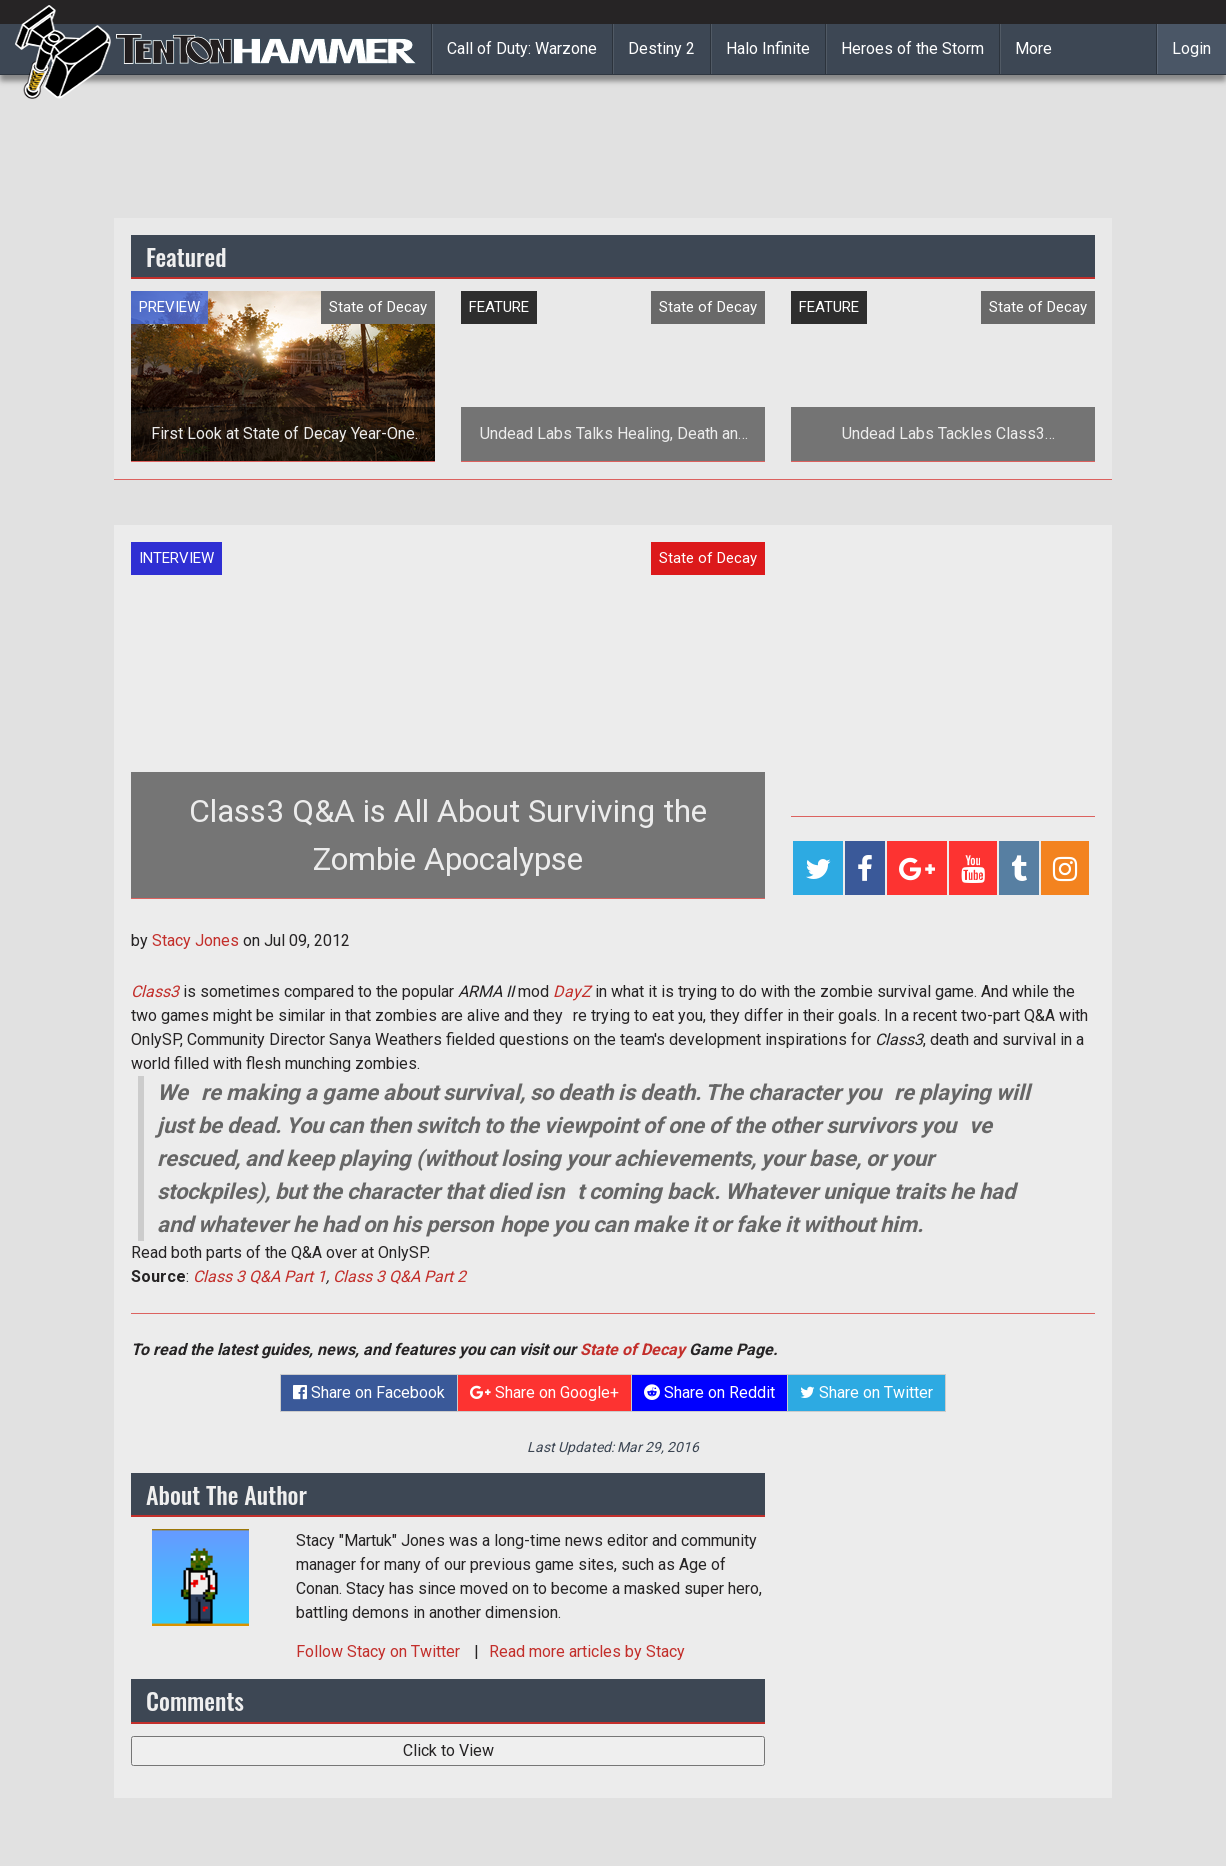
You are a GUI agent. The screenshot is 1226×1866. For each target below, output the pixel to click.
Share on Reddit (709, 1392)
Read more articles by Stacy (587, 1651)
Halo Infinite (768, 48)
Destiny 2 (661, 48)
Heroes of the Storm (912, 48)
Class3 (155, 991)
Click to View (448, 1750)
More (1033, 48)
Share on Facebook (369, 1392)
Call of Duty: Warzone (522, 48)
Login (1191, 48)
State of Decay (632, 1349)
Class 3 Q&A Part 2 (399, 1276)
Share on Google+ (544, 1392)
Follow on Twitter (380, 1651)
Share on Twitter (866, 1392)
